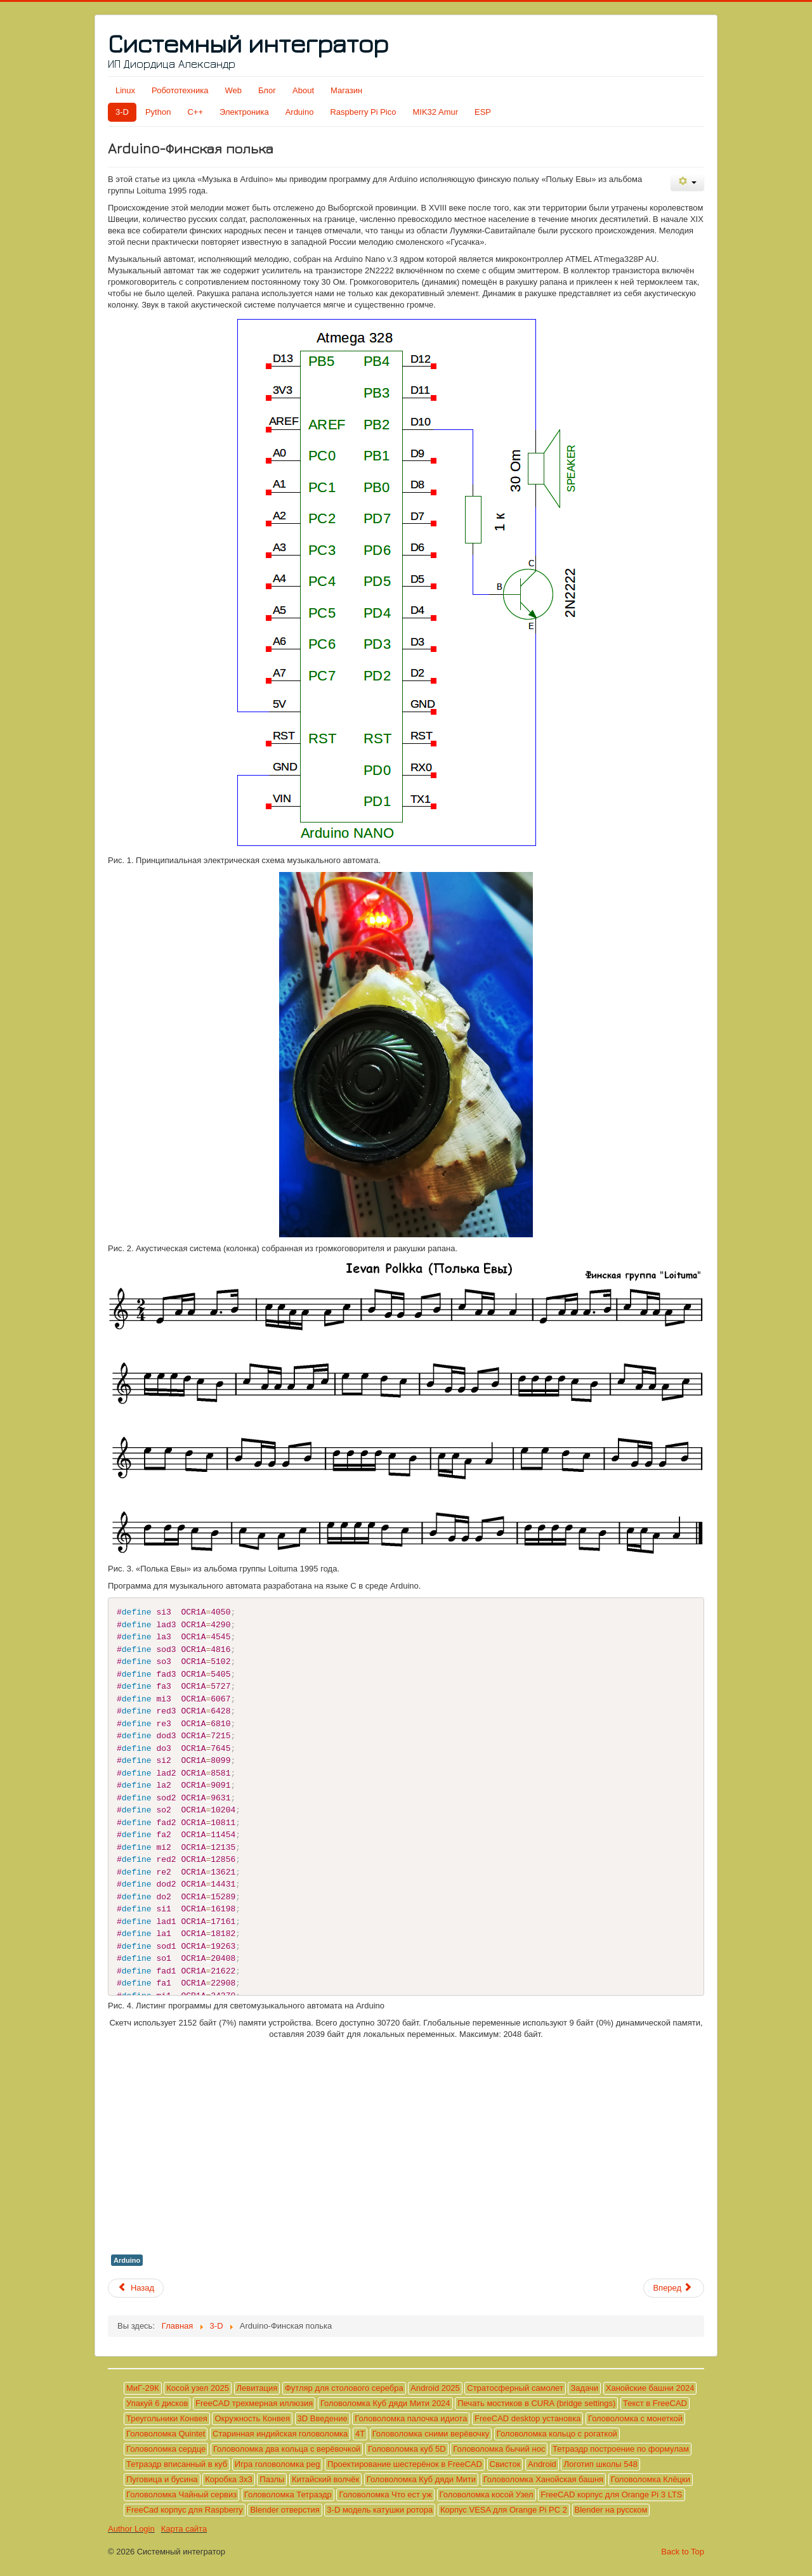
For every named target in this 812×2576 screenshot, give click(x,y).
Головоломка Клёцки (650, 2479)
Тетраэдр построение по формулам (621, 2449)
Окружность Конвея (252, 2418)
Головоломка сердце (166, 2449)
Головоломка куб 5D (407, 2449)
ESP (483, 112)
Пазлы (271, 2479)
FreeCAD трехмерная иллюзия (254, 2403)
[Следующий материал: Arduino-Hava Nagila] (673, 2288)
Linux (125, 90)
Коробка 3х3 (228, 2479)
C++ (195, 112)
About (303, 90)
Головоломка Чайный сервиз (181, 2494)
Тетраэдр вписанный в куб (176, 2464)
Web (233, 90)
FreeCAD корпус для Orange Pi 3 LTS (611, 2494)
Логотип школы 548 (600, 2464)
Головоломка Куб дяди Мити (421, 2479)
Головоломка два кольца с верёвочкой (286, 2449)
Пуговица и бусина (162, 2479)
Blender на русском (611, 2509)
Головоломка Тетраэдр (288, 2494)
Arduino (299, 112)
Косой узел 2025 (197, 2388)
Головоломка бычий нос (499, 2449)
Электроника (244, 112)
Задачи (584, 2388)
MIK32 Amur (436, 112)
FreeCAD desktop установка (527, 2418)
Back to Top (682, 2551)
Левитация (257, 2388)
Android (542, 2464)
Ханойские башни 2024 (650, 2388)
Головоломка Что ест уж (385, 2494)
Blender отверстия (284, 2509)
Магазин (346, 90)
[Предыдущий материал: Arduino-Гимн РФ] (136, 2288)
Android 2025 (434, 2388)
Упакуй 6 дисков (157, 2403)
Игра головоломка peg (277, 2464)
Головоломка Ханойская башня (543, 2479)
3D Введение (323, 2418)
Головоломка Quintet (165, 2433)
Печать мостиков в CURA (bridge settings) (536, 2403)
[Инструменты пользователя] (687, 182)
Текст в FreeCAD (655, 2403)
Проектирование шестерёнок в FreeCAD (404, 2464)
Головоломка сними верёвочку (431, 2433)
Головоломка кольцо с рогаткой (557, 2433)
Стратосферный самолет (515, 2388)
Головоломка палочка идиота (411, 2418)
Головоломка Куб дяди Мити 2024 (385, 2403)
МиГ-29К (142, 2388)
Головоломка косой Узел (487, 2494)
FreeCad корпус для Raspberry (184, 2509)
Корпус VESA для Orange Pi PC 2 (503, 2509)
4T (360, 2433)
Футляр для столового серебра (344, 2388)
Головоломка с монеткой (635, 2418)
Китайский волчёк (325, 2479)
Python (158, 112)
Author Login (131, 2529)
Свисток (505, 2464)
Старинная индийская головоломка (280, 2433)
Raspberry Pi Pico (363, 112)
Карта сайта (184, 2529)
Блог (267, 90)
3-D (122, 112)
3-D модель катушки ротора (380, 2509)
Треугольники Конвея (166, 2418)
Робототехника (180, 90)
